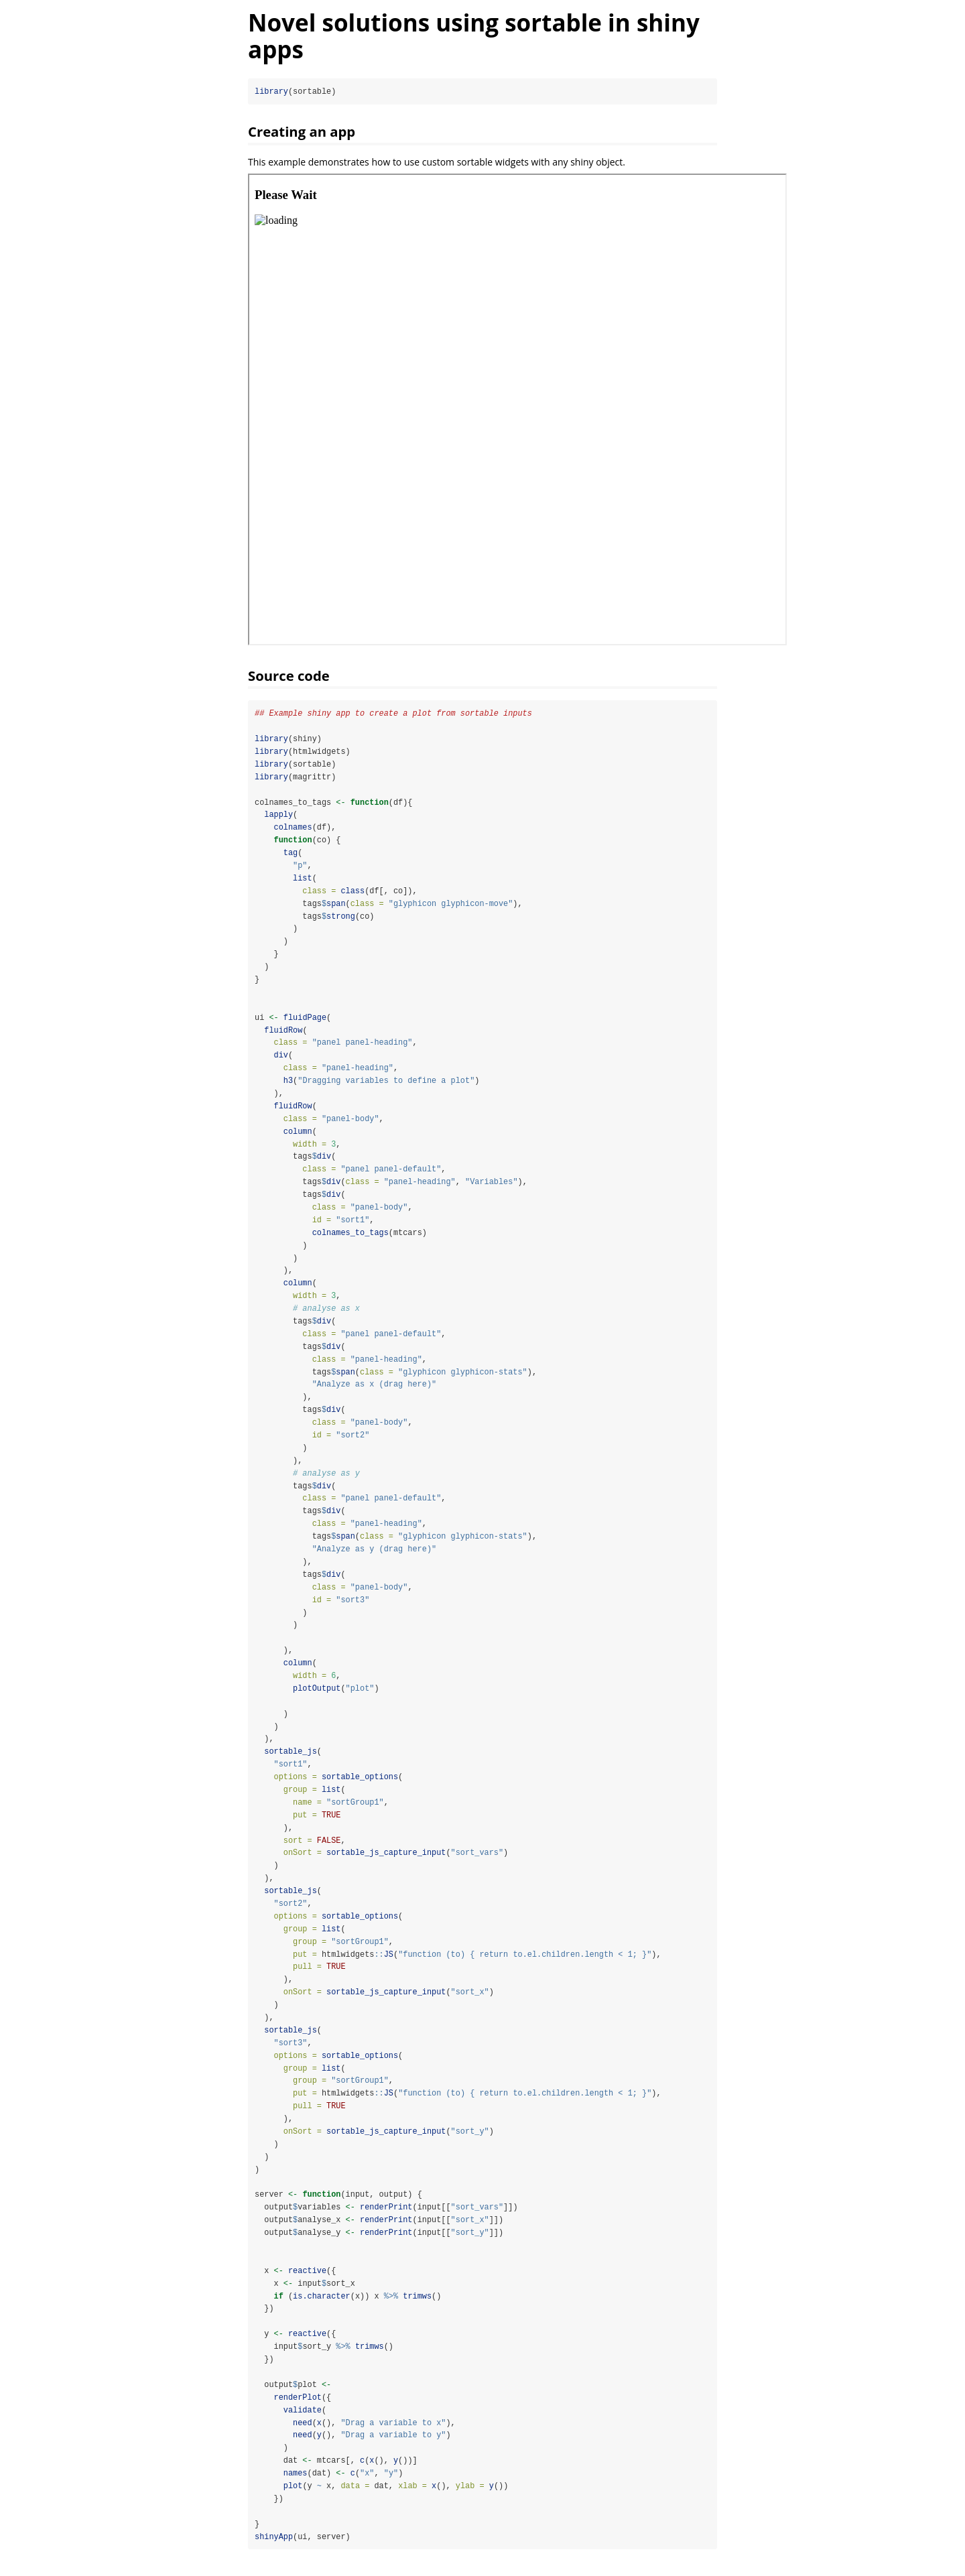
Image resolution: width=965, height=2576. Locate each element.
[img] (517, 409)
